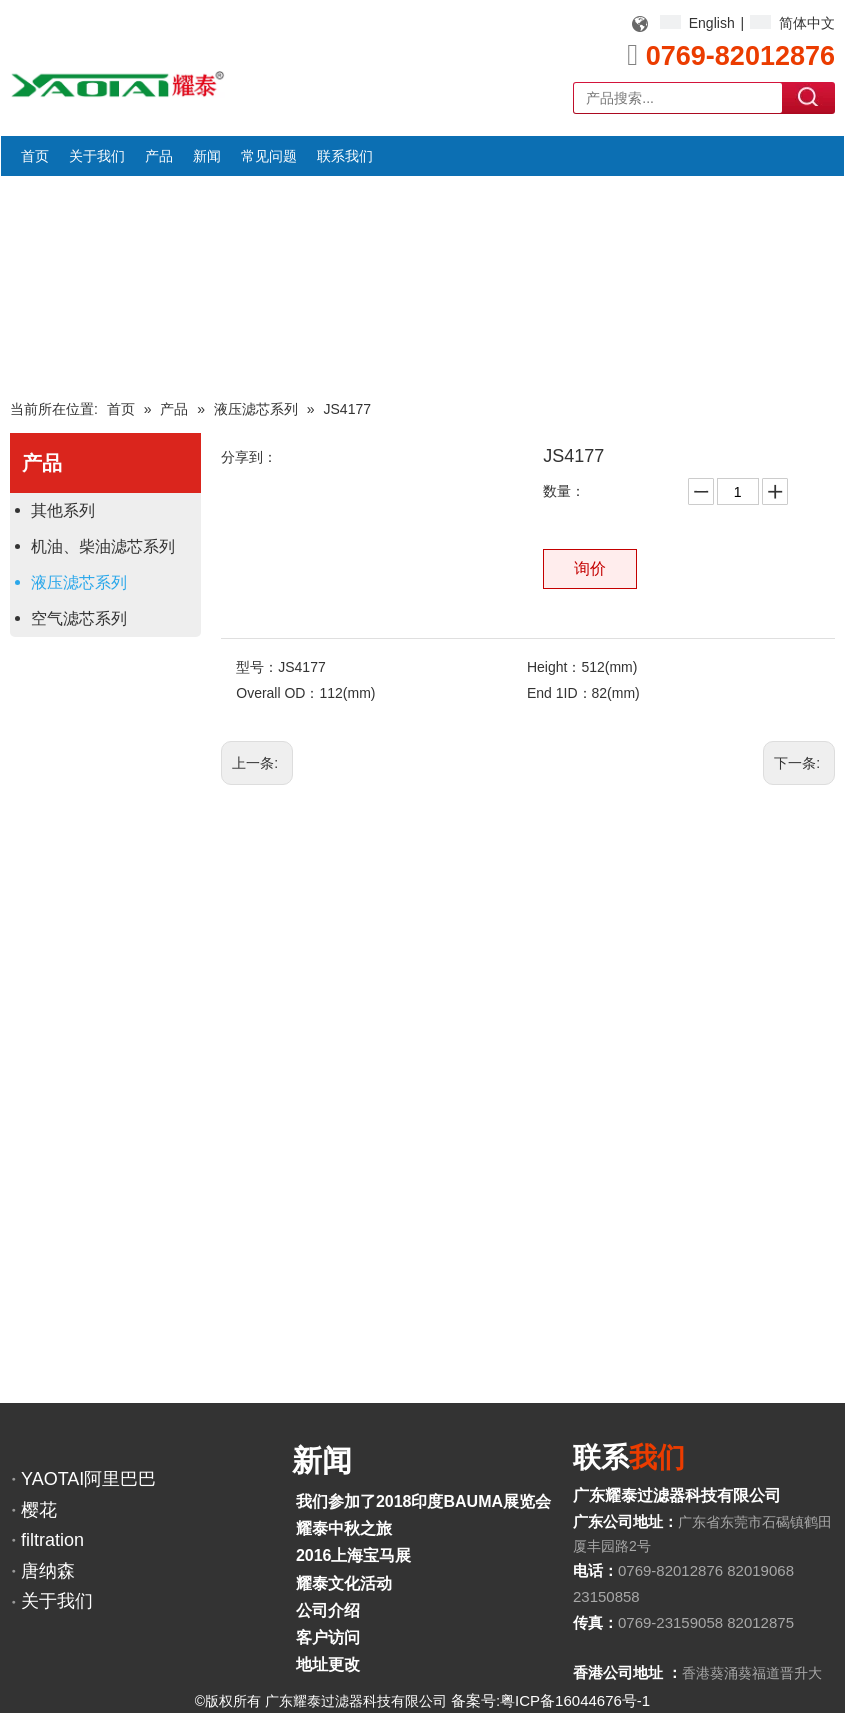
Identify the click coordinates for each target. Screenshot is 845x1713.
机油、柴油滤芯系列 (103, 546)
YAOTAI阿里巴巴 (88, 1479)
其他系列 (63, 510)
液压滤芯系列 (79, 582)
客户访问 (328, 1637)
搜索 (809, 97)
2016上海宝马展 (354, 1555)
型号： (257, 667)
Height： (554, 667)
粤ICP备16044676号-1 (575, 1700)
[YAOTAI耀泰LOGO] (117, 84)
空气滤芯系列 (79, 618)
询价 (590, 568)
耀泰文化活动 (344, 1583)
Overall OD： (277, 693)
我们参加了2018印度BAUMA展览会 (423, 1501)
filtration (52, 1540)
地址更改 (328, 1664)
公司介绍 (328, 1610)
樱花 (39, 1510)
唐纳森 (48, 1571)
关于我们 (57, 1601)
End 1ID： (559, 693)
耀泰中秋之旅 (344, 1528)
